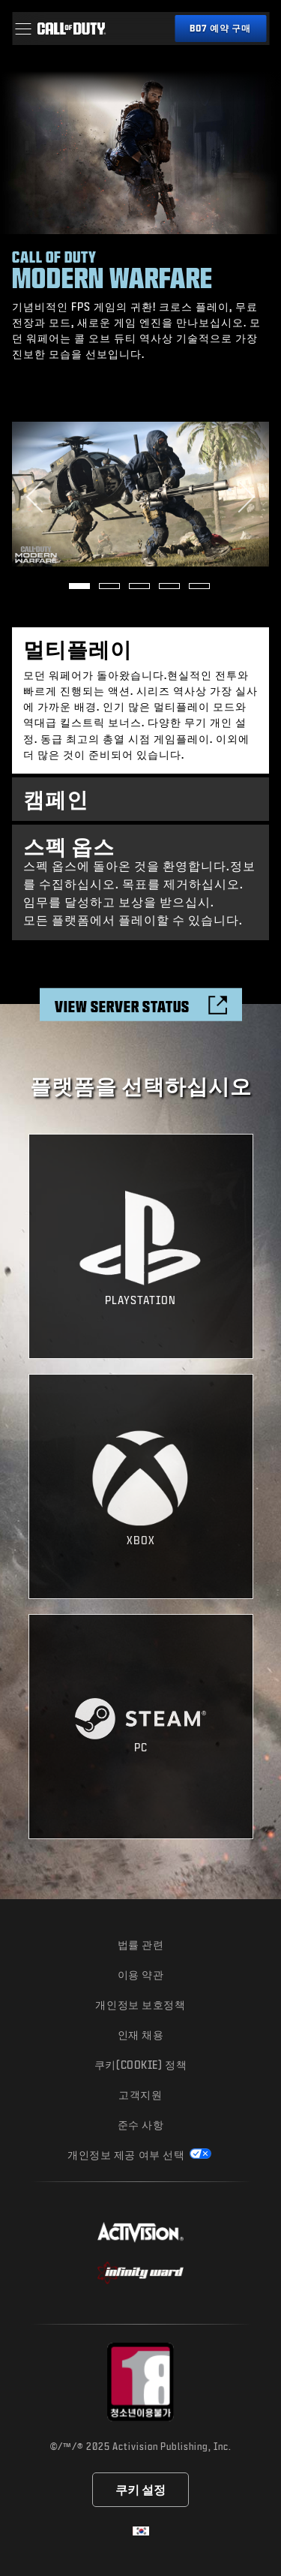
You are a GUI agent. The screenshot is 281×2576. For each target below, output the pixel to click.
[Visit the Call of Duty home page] (71, 29)
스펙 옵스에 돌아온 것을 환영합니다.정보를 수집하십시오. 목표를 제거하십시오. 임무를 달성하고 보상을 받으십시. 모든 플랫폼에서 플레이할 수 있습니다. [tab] (140, 880)
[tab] (140, 700)
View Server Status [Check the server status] (122, 1006)
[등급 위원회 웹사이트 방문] (140, 2382)
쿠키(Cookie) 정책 (140, 2064)
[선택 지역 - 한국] (141, 2531)
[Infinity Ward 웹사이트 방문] (140, 2273)
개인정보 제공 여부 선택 (127, 2154)
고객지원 (140, 2094)
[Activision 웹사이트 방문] (140, 2232)
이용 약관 (141, 1974)
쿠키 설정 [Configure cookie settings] (140, 2489)
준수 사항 (141, 2124)
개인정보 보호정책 (140, 2004)
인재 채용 (141, 2034)
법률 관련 (141, 1944)
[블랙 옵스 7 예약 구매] (220, 28)
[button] (23, 28)
